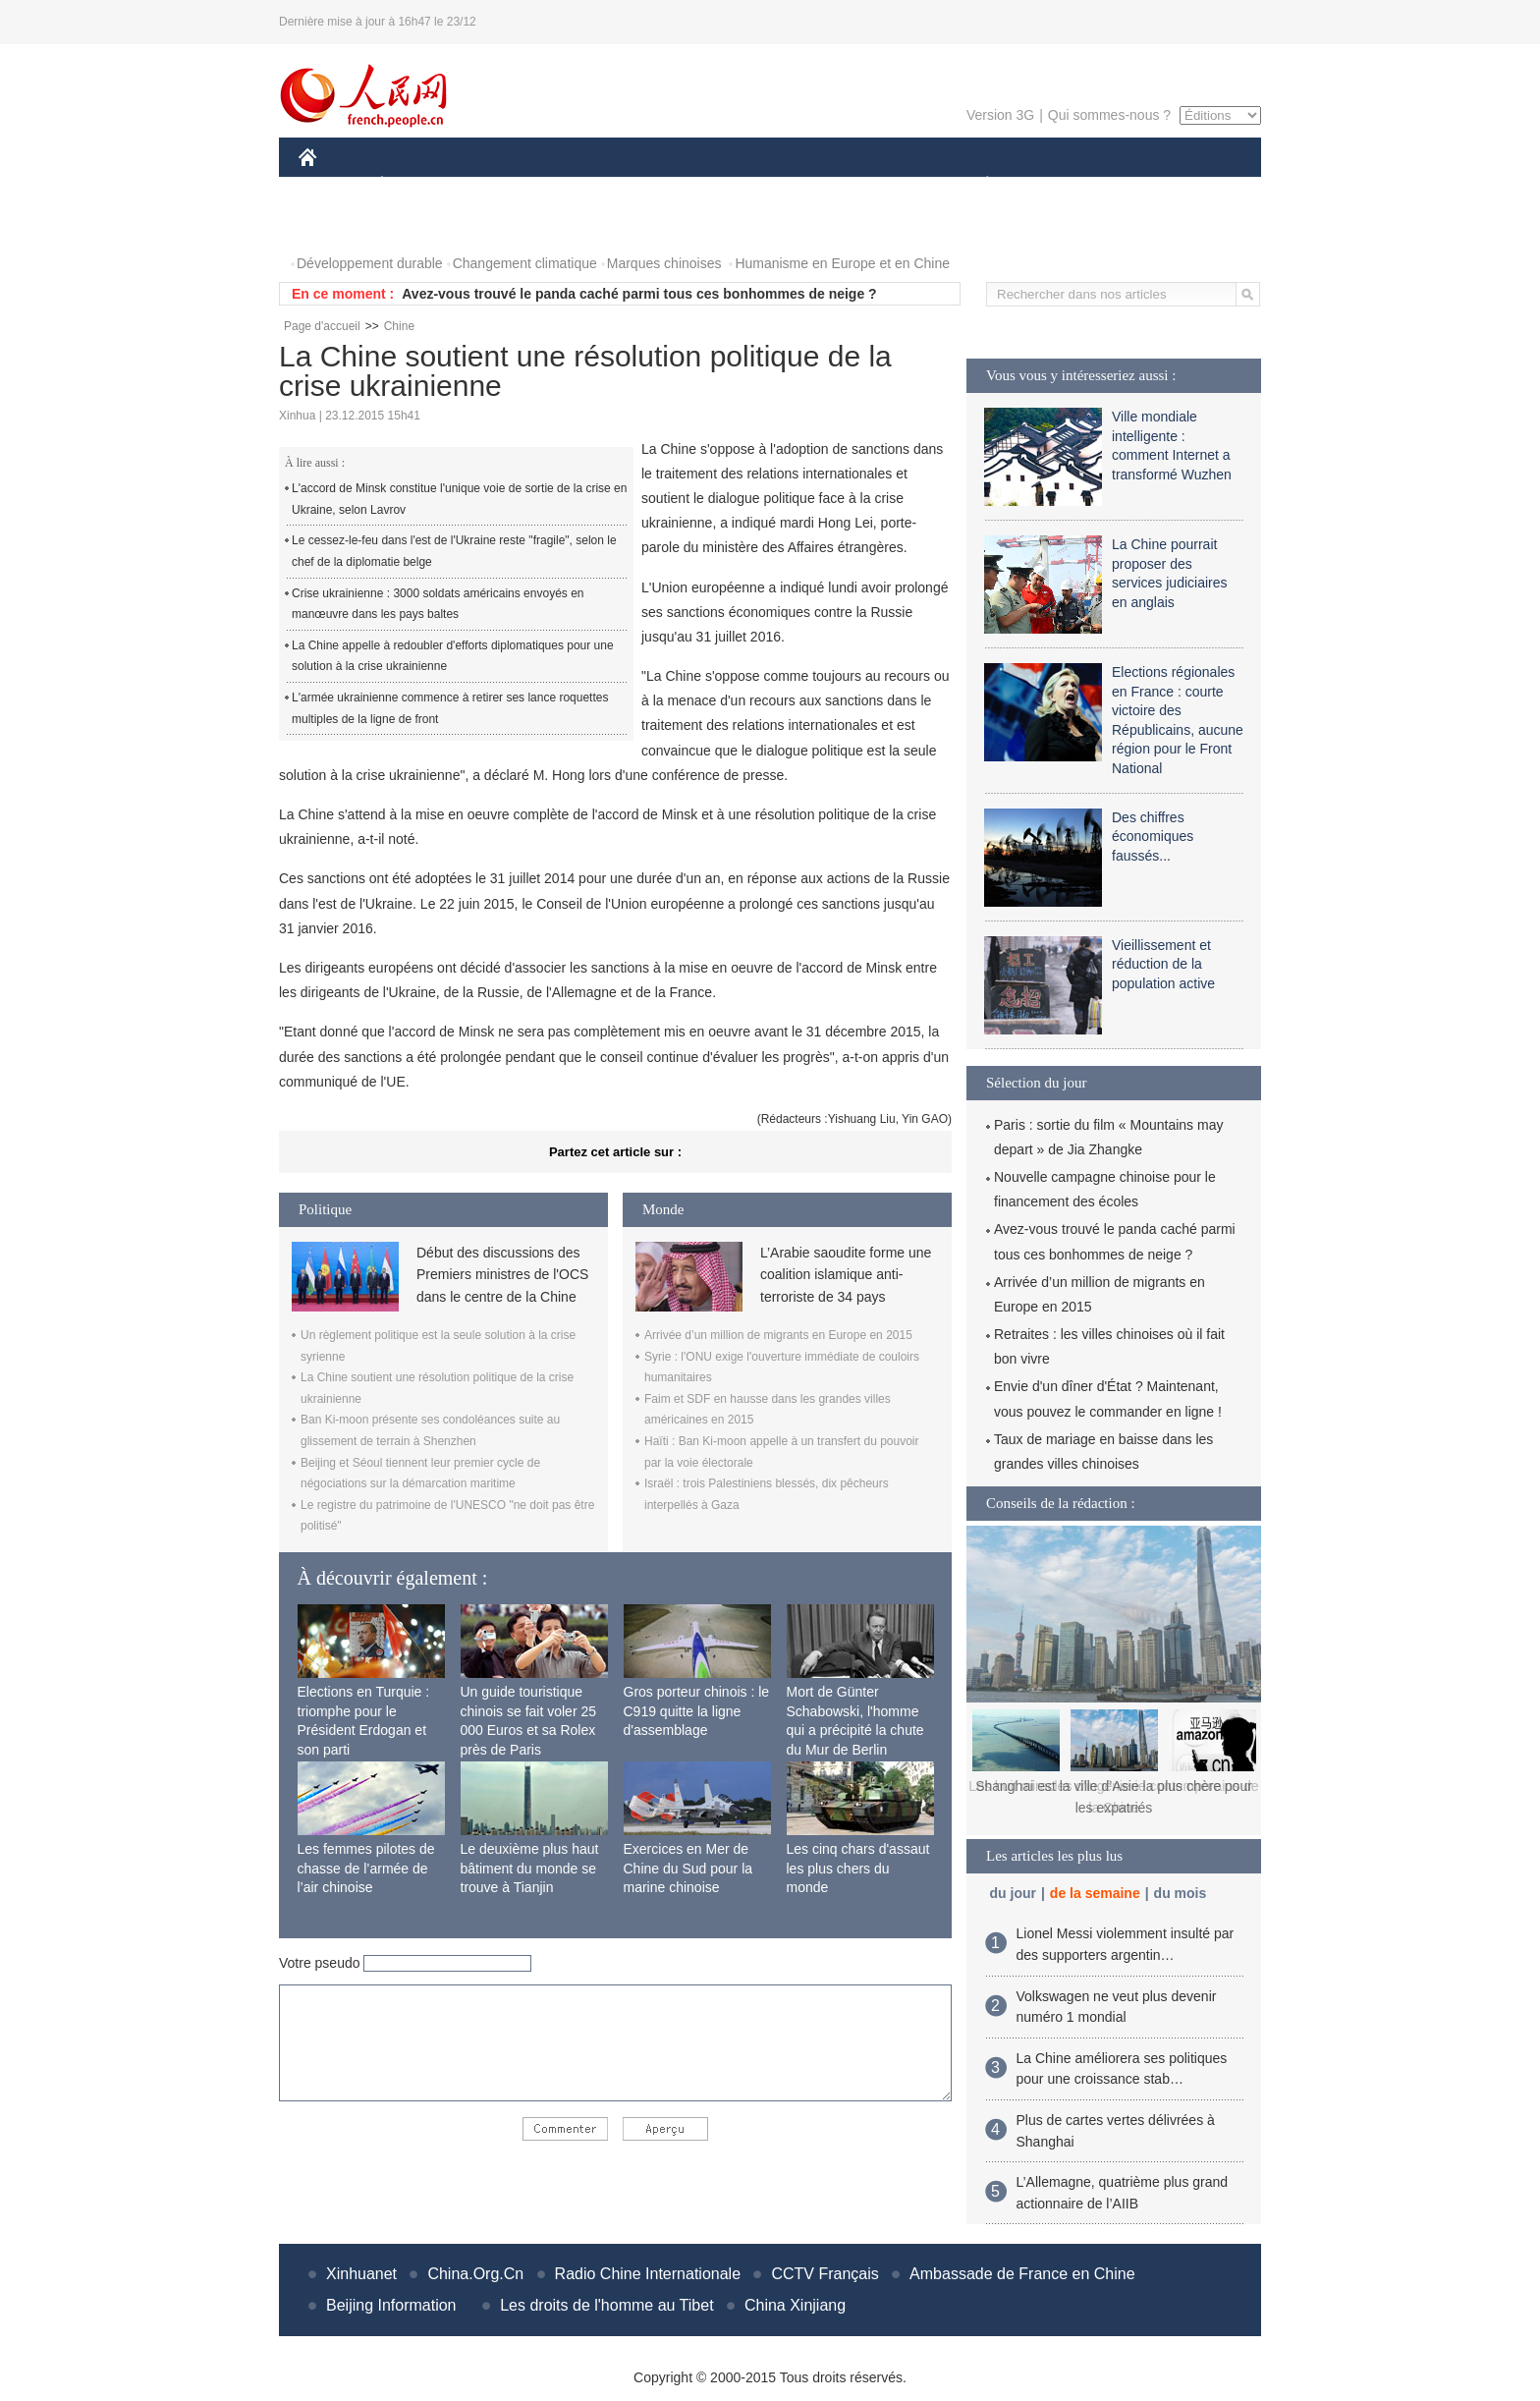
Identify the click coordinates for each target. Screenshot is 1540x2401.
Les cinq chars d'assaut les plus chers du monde (858, 1868)
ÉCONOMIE (417, 185)
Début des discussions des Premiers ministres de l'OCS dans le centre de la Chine (502, 1275)
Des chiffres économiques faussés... (1152, 837)
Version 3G (1000, 115)
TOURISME (1139, 185)
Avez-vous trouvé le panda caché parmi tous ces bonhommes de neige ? (639, 294)
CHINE (332, 185)
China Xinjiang (795, 2305)
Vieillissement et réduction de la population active (1163, 964)
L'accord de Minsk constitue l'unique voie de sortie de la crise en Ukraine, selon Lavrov (459, 499)
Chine (399, 326)
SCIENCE (676, 185)
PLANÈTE (977, 185)
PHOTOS (338, 224)
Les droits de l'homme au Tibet (606, 2305)
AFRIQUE (590, 185)
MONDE (507, 185)
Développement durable (370, 263)
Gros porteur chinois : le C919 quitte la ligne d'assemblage (697, 1711)
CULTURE (764, 185)
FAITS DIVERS (870, 185)
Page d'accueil (322, 326)
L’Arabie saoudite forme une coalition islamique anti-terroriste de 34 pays (845, 1275)
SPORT (1055, 185)
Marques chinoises (664, 263)
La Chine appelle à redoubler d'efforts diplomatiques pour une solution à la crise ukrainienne (453, 656)
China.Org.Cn (475, 2273)
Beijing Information (391, 2305)
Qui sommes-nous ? (1109, 115)
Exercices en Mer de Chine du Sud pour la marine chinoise (688, 1868)
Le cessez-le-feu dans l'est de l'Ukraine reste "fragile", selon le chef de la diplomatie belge (454, 551)
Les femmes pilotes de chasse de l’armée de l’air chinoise (366, 1868)
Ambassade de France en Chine (1021, 2273)
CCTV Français (824, 2273)
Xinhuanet (361, 2273)
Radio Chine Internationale (648, 2273)
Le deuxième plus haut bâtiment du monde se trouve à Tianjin (530, 1868)
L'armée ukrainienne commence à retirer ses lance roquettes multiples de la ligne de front (450, 708)
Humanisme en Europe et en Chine (842, 263)
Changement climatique (525, 263)
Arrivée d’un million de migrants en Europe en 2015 (778, 1335)
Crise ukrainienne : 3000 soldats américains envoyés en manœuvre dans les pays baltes (438, 604)
